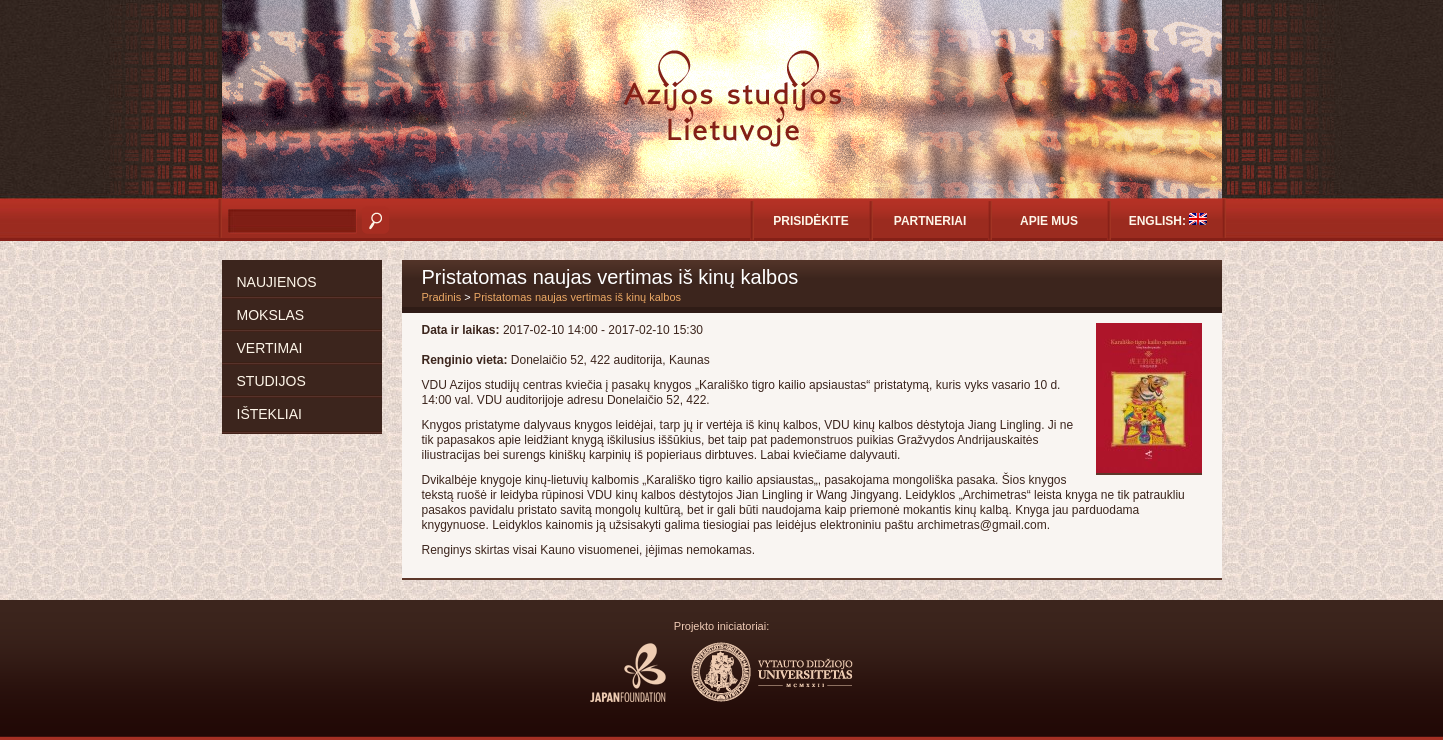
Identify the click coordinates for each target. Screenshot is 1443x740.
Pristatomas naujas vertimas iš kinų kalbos (577, 297)
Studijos (271, 381)
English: (1168, 220)
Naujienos (277, 282)
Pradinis (442, 297)
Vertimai (270, 348)
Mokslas (271, 315)
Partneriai (930, 221)
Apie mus (1049, 221)
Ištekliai (269, 414)
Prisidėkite (810, 221)
